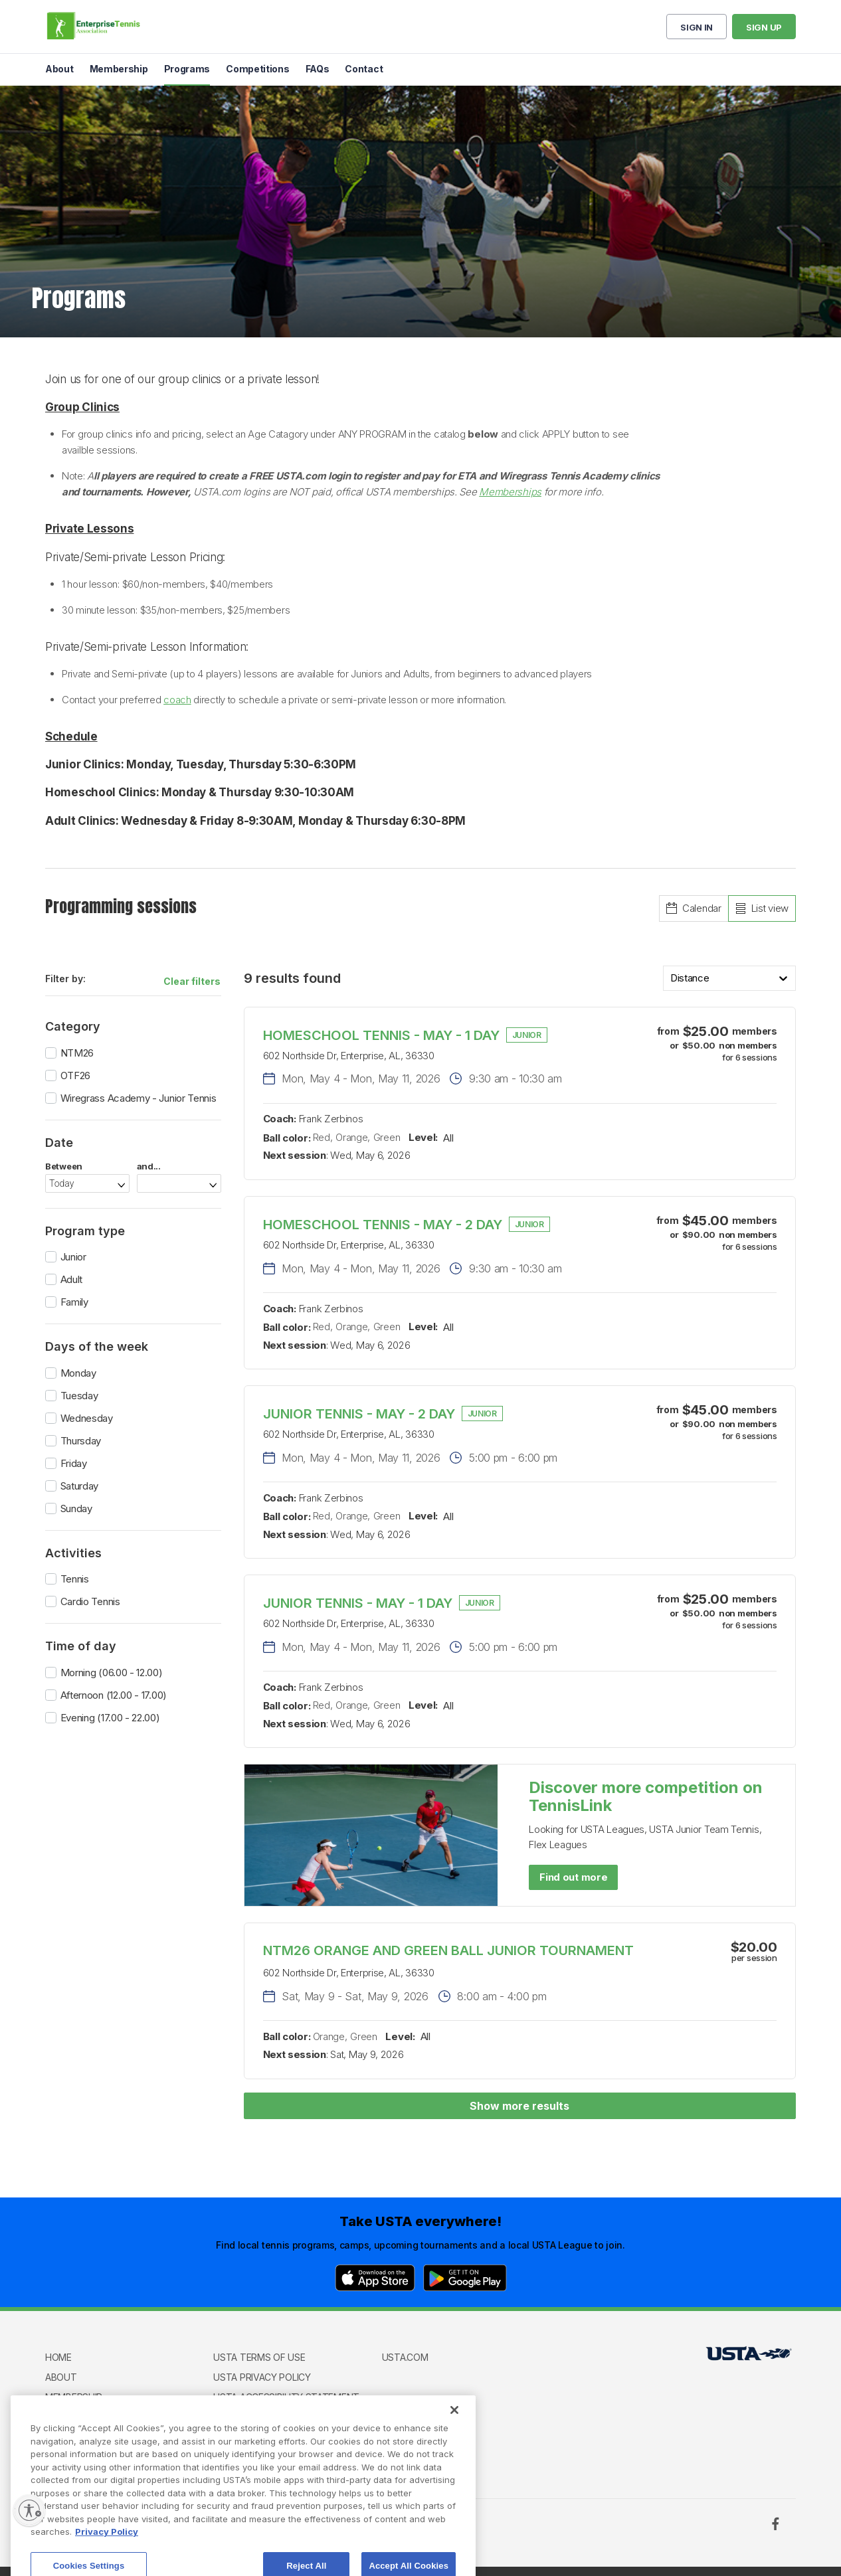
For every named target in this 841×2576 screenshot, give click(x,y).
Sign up (764, 27)
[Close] (454, 2466)
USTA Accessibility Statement (286, 2397)
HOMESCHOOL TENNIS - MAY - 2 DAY (382, 1225)
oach (180, 699)
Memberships (510, 491)
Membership (73, 2397)
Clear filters (192, 981)
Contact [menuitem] (364, 68)
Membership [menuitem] (119, 68)
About (61, 2377)
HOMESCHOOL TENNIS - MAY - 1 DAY (381, 1035)
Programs (70, 2416)
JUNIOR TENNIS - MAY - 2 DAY (359, 1414)
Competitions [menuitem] (257, 68)
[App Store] (375, 2278)
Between (63, 1166)
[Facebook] (775, 2523)
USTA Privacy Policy (261, 2377)
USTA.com (405, 2357)
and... (149, 1166)
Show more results (519, 2105)
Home (58, 2357)
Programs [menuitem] (187, 68)
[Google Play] (465, 2278)
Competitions (79, 2436)
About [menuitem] (59, 68)
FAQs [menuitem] (317, 68)
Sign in (696, 27)
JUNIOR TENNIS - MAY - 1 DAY (357, 1603)
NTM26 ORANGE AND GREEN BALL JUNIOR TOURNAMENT (448, 1950)
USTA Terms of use (259, 2357)
